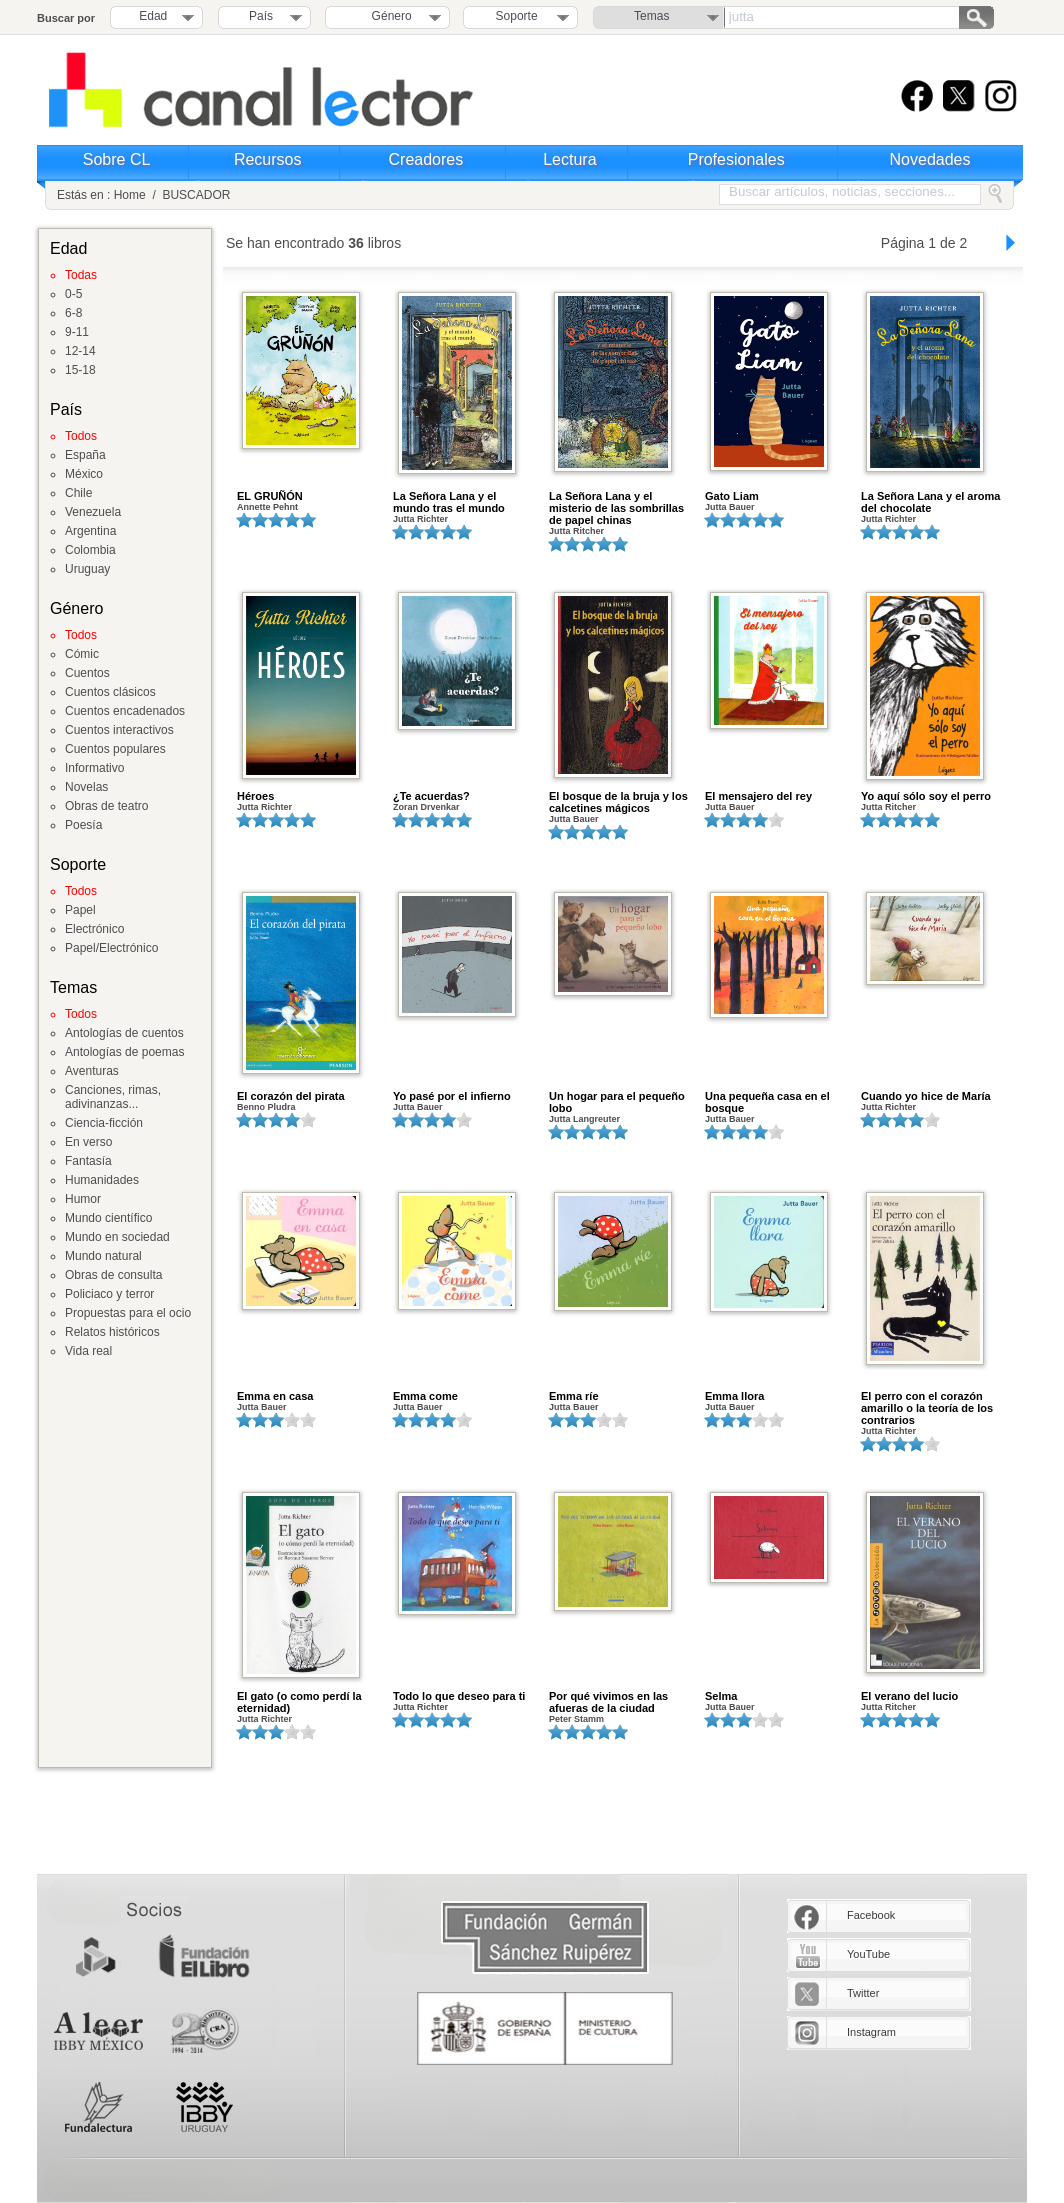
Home (130, 195)
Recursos (268, 159)
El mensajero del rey (758, 796)
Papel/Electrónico (111, 948)
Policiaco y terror (109, 1294)
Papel (80, 910)
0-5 (73, 294)
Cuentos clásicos (110, 692)
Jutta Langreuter (584, 1119)
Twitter (863, 1993)
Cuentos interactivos (119, 730)
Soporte (517, 16)
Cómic (82, 654)
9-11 (77, 332)
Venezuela (93, 512)
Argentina (90, 531)
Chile (78, 493)
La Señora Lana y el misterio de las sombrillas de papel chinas (616, 508)
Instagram (871, 2032)
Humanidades (102, 1180)
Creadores (426, 159)
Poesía (83, 825)
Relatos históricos (112, 1332)
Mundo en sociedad (117, 1237)
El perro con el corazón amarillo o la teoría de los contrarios (927, 1408)
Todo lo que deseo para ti (459, 1696)
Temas (651, 16)
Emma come (425, 1396)
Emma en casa (275, 1396)
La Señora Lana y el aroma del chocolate (930, 502)
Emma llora (734, 1396)
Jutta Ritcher (576, 531)
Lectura (569, 159)
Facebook (871, 1915)
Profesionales (736, 159)
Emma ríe (574, 1396)
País (261, 16)
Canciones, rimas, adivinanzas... (113, 1097)
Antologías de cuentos (124, 1033)
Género (388, 16)
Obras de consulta (113, 1275)
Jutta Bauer (730, 507)
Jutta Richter (420, 519)
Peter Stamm (576, 1719)
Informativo (94, 768)
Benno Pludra (266, 1107)
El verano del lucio (909, 1696)
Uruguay (87, 569)
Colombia (90, 550)
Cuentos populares (115, 749)
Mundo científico (108, 1218)
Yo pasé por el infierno (452, 1096)
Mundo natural (103, 1256)
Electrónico (94, 929)
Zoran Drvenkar (426, 807)
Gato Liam (732, 496)
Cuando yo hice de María (926, 1096)
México (84, 474)
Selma (721, 1696)
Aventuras (92, 1071)
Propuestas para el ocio (128, 1313)
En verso (88, 1142)
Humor (83, 1199)
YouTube (868, 1954)
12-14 (80, 351)
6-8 (73, 313)
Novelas (86, 787)
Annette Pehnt (267, 507)
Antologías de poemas (124, 1052)
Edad (153, 16)
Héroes (255, 796)
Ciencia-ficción (104, 1123)
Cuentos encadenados (125, 711)
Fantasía (88, 1161)
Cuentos (87, 673)
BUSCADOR (196, 195)
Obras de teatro (106, 806)
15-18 (80, 370)
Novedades (930, 159)
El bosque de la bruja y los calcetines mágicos (618, 802)
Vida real (88, 1351)
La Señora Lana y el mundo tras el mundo (449, 502)
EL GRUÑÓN (270, 496)
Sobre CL (117, 159)
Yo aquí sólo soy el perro (926, 796)
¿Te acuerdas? (431, 796)
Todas (81, 275)
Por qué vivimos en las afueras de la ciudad (608, 1702)
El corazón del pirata (291, 1096)
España (85, 455)
